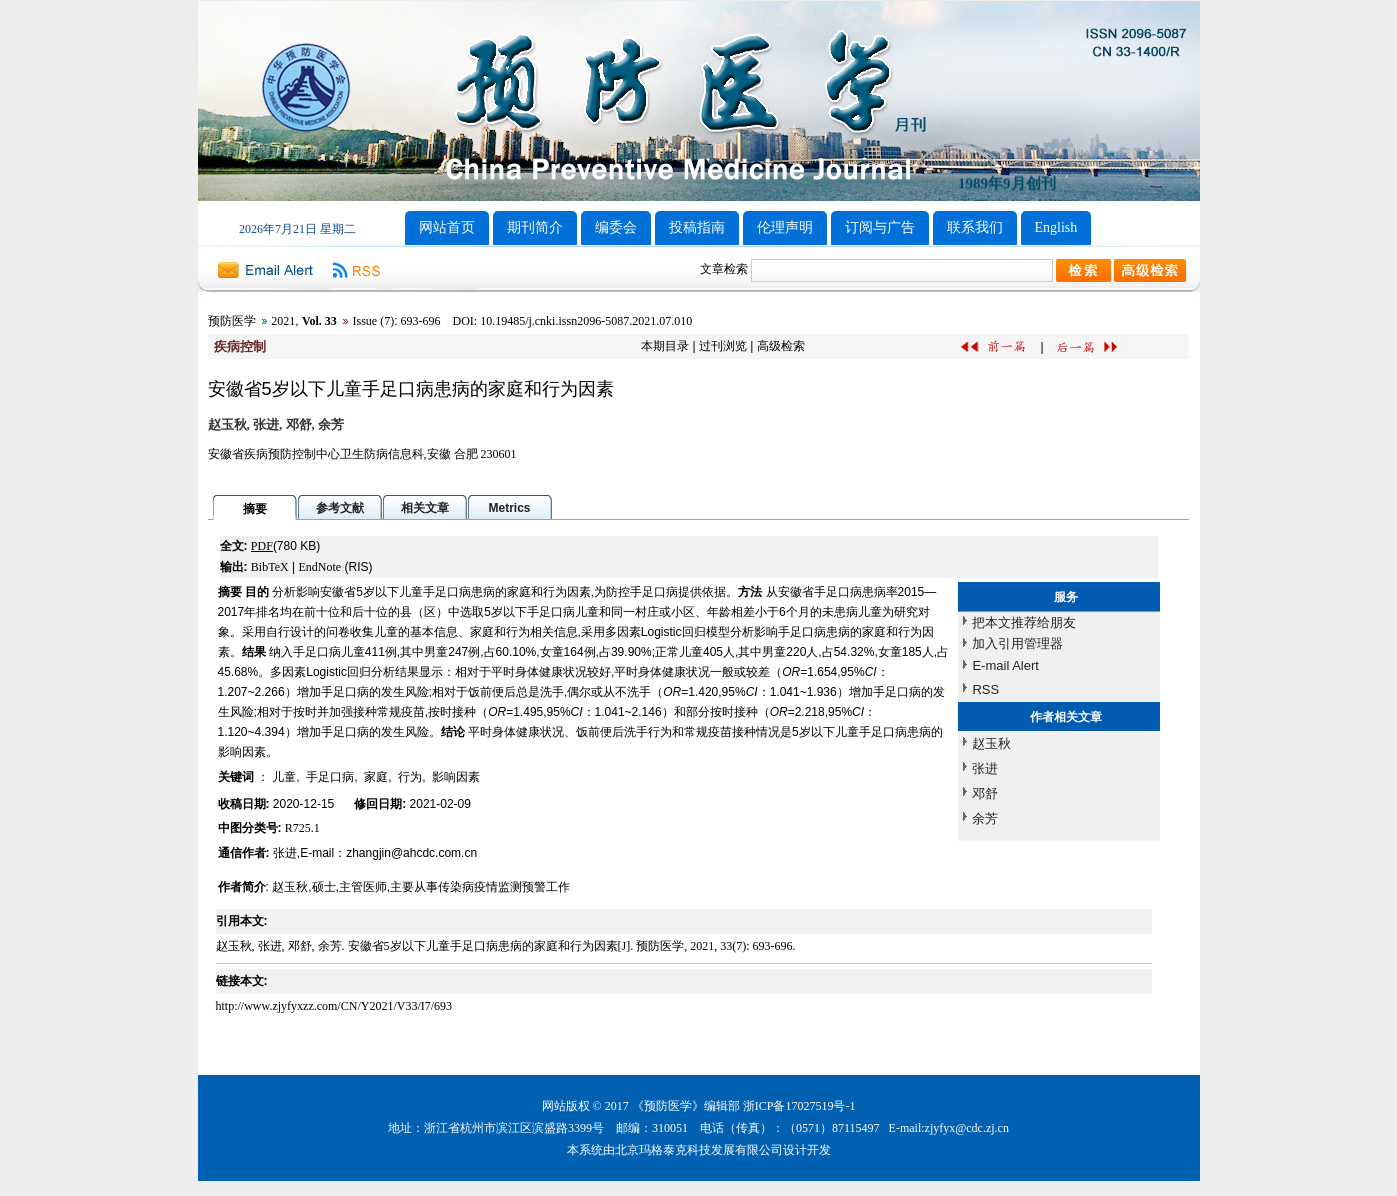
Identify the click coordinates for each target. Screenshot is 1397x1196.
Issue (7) (373, 321)
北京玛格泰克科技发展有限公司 (699, 1150)
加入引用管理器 (1017, 643)
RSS (985, 689)
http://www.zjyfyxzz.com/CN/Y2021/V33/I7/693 (334, 1006)
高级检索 (781, 346)
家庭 (376, 777)
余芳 (985, 818)
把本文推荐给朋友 (1024, 622)
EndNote (319, 567)
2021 (283, 321)
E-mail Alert (1005, 665)
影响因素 (456, 777)
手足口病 (330, 777)
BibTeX (270, 567)
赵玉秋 (991, 743)
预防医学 (232, 321)
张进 (985, 768)
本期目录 (665, 346)
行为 (410, 777)
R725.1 (302, 828)
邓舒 (985, 793)
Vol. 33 (319, 321)
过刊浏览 (723, 346)
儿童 (284, 777)
